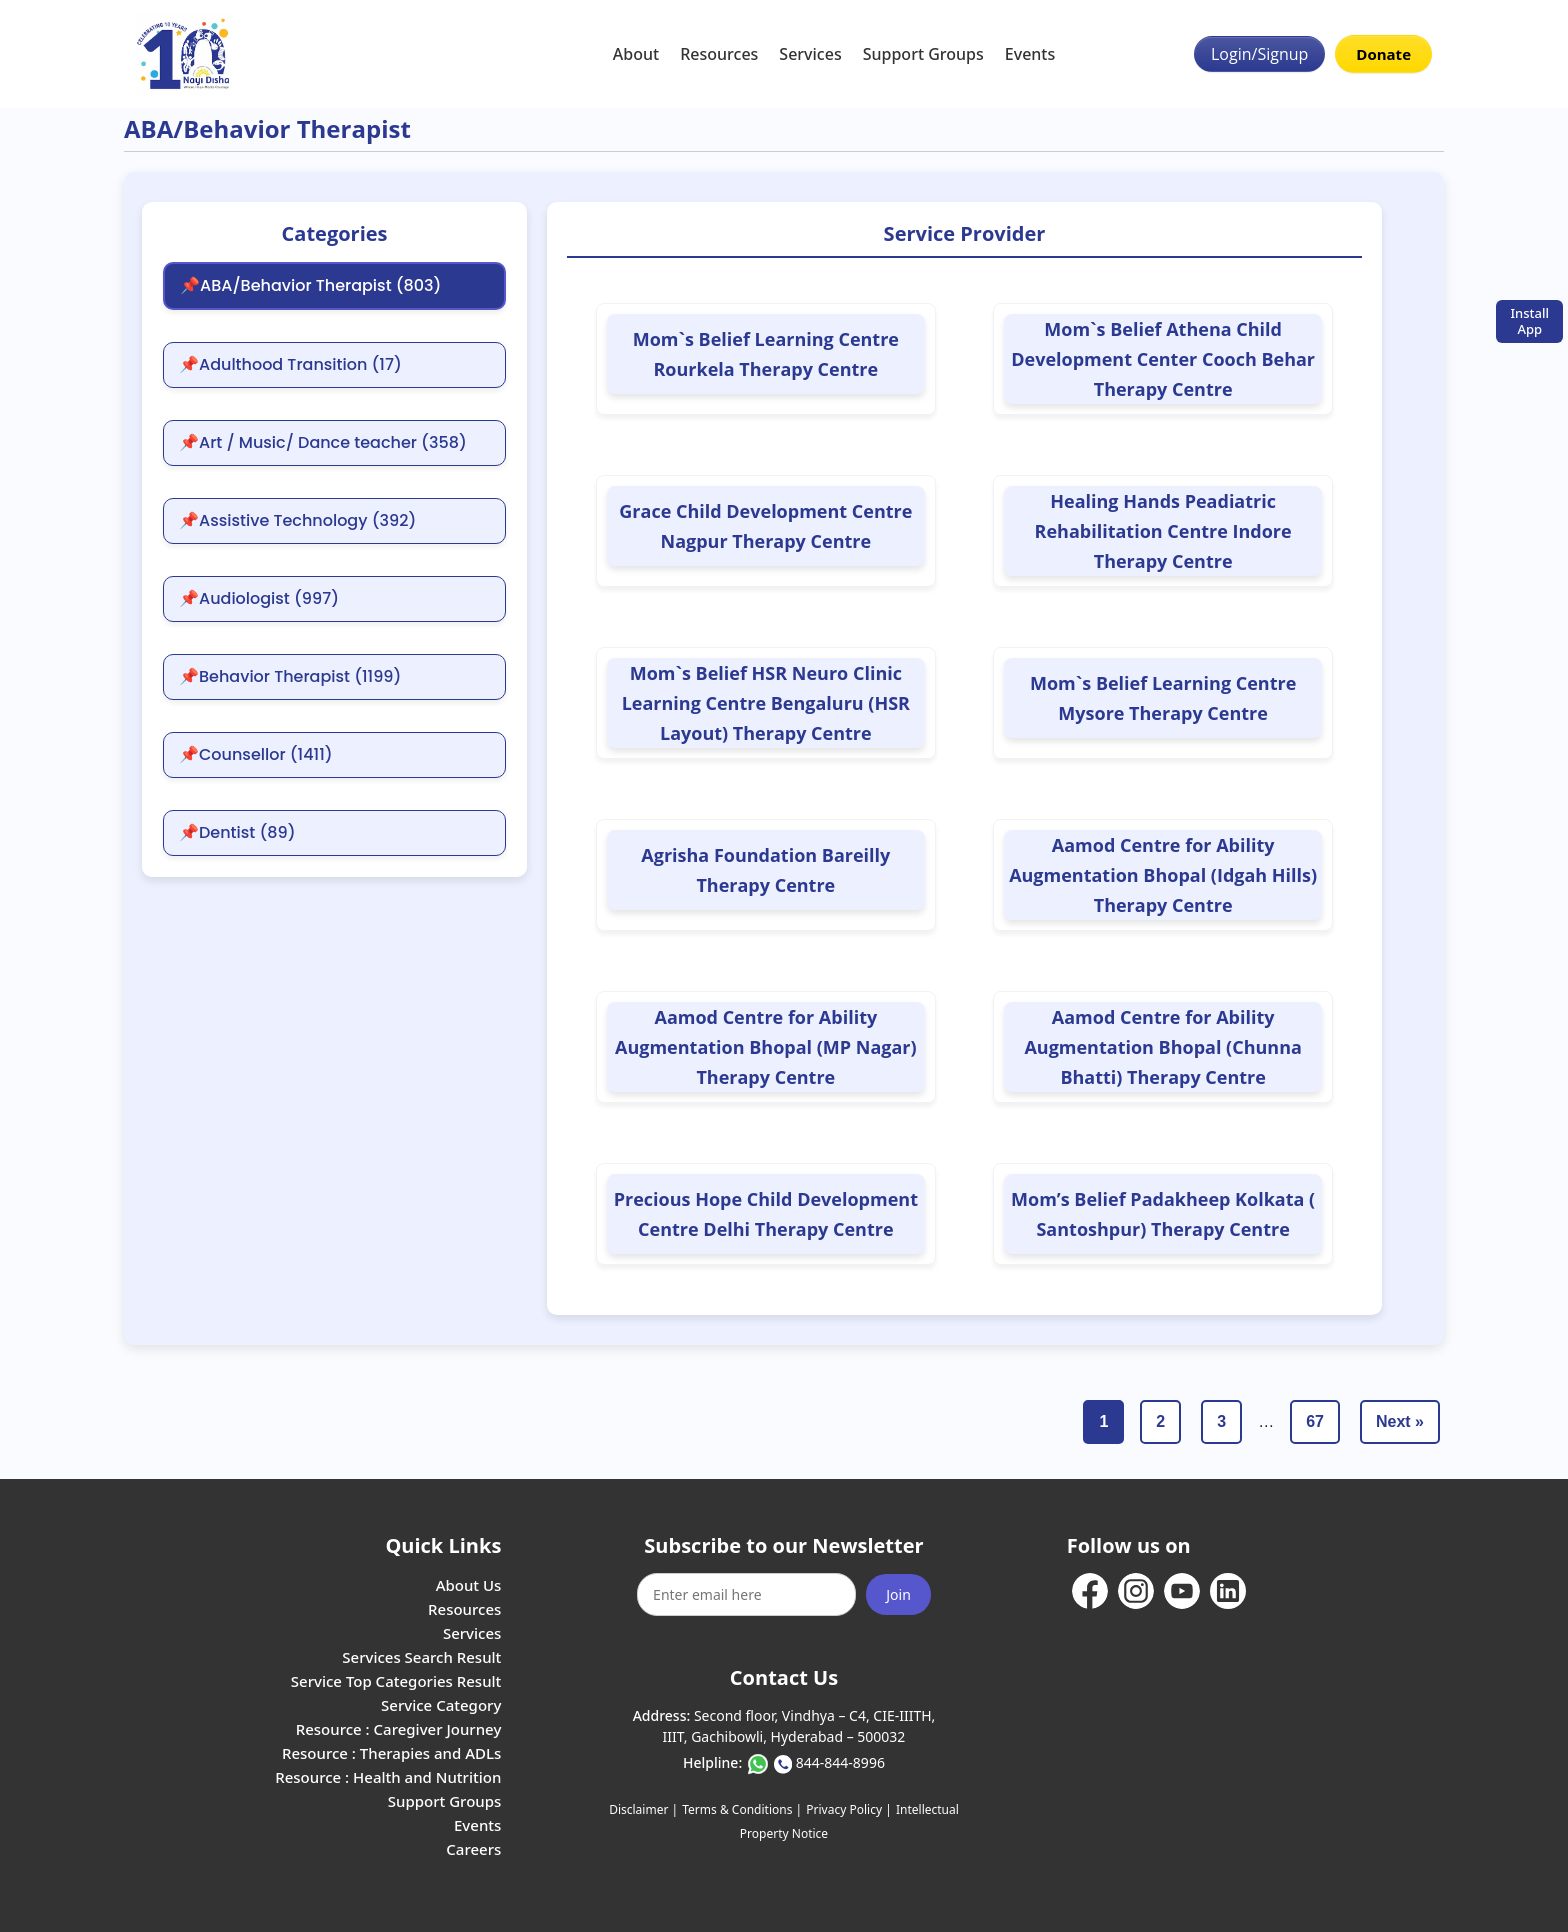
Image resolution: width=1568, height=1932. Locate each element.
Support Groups (923, 54)
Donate (1383, 54)
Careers (473, 1849)
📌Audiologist (259, 599)
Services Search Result (421, 1657)
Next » (1400, 1421)
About (636, 54)
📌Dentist (237, 833)
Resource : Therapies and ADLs (391, 1753)
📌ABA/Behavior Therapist (310, 286)
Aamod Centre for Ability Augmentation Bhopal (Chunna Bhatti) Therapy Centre (1162, 1047)
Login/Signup (1259, 54)
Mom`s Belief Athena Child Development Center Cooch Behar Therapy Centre (1163, 359)
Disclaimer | (643, 1809)
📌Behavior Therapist (290, 677)
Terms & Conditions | (742, 1809)
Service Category (441, 1705)
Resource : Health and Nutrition (388, 1777)
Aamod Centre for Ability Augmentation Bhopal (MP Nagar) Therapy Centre (766, 1047)
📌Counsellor (256, 755)
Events (1030, 54)
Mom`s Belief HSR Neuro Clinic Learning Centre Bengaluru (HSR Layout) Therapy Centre (766, 703)
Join (898, 1594)
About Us (469, 1585)
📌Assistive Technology (297, 521)
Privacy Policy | (848, 1809)
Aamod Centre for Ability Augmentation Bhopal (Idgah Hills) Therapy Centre (1163, 875)
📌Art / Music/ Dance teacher (323, 443)
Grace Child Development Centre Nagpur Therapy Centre (765, 526)
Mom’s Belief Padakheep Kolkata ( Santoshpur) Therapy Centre (1163, 1214)
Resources (719, 54)
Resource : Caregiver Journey (399, 1729)
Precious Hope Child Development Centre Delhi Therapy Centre (766, 1214)
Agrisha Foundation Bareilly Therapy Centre (765, 870)
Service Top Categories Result (396, 1681)
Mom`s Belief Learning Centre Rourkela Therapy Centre (766, 354)
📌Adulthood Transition (290, 365)
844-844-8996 (840, 1762)
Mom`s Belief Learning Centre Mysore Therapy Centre (1163, 698)
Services (810, 54)
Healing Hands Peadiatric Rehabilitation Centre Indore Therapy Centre (1163, 531)
